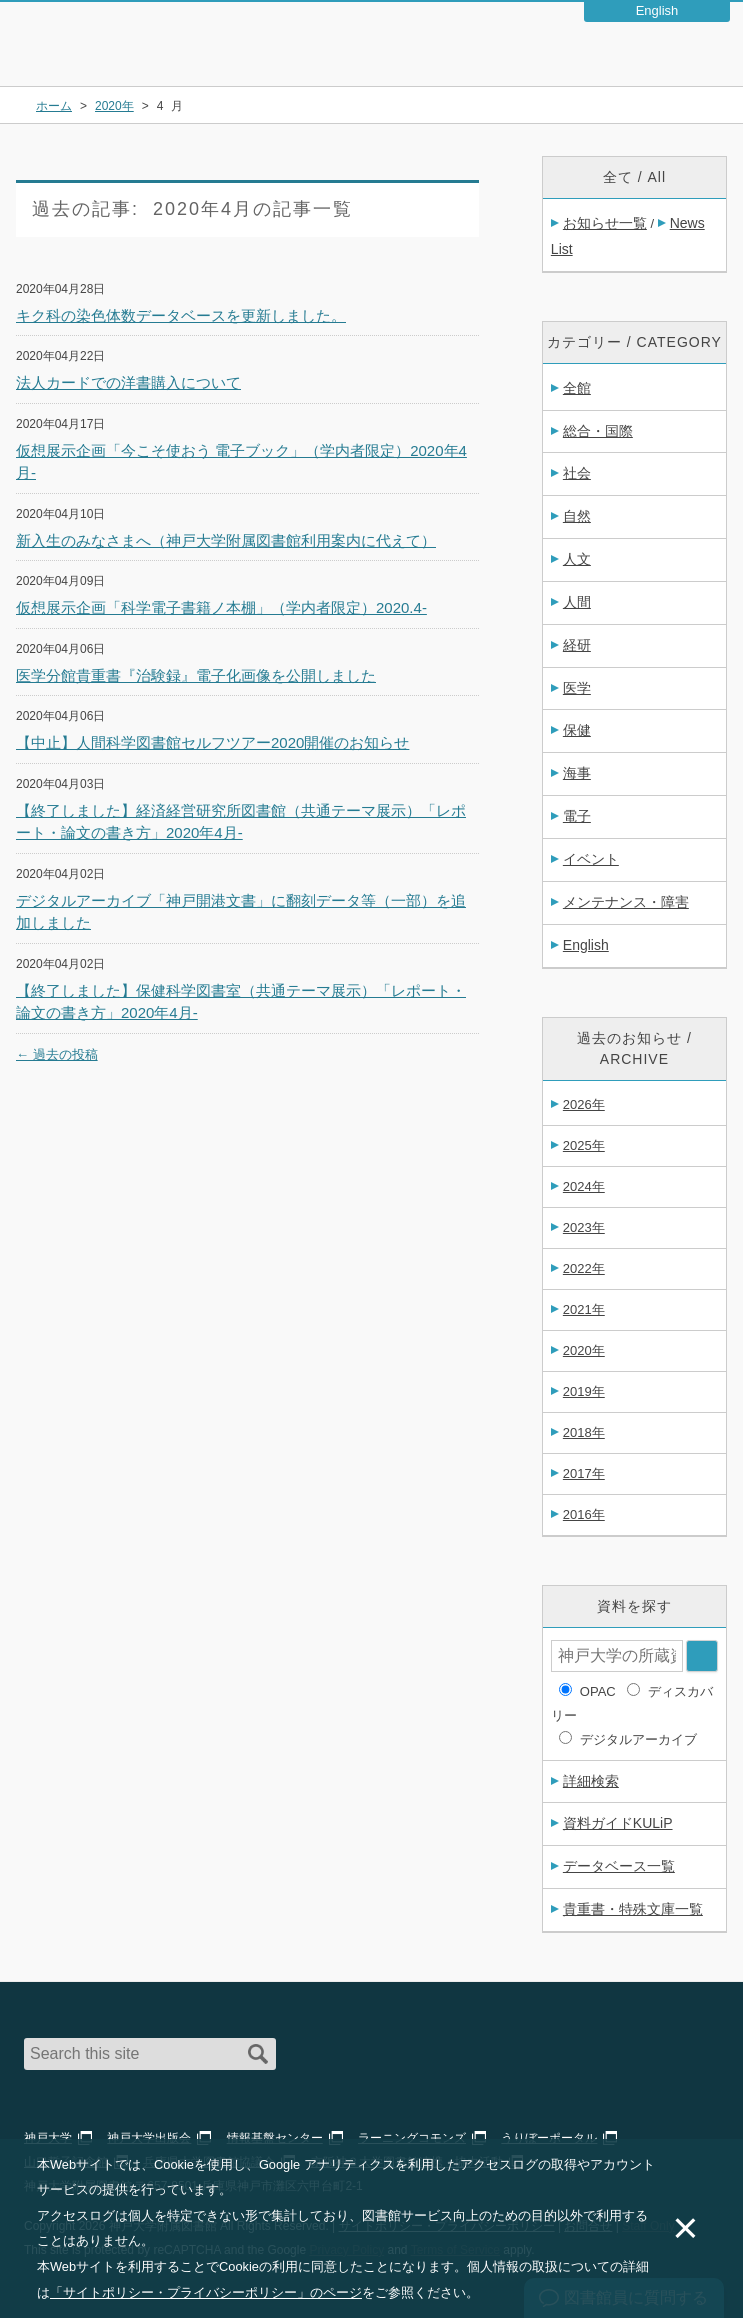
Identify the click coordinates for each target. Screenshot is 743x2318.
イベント (591, 859)
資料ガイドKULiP (618, 1823)
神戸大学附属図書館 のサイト (105, 60)
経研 (577, 645)
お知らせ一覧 (605, 223)
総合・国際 (598, 431)
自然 (577, 516)
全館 (577, 388)
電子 (577, 816)
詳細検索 (591, 1781)
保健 (577, 730)
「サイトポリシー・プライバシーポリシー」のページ (206, 2292)
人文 (577, 559)
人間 (577, 602)
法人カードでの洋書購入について (128, 382)
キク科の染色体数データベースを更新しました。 (181, 315)
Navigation (711, 54)
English (586, 945)
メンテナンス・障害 (626, 902)
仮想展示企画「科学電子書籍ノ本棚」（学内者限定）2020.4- (221, 607)
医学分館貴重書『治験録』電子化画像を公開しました (196, 675)
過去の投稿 (57, 1054)
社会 (577, 473)
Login (659, 54)
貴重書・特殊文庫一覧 (633, 1909)
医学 (577, 688)
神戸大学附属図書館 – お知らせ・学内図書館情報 (132, 34)
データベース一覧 (619, 1866)
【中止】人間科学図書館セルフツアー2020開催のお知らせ (212, 742)
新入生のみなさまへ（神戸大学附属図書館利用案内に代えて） (226, 540)
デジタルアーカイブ (638, 1739)
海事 (577, 773)
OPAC (598, 1691)
